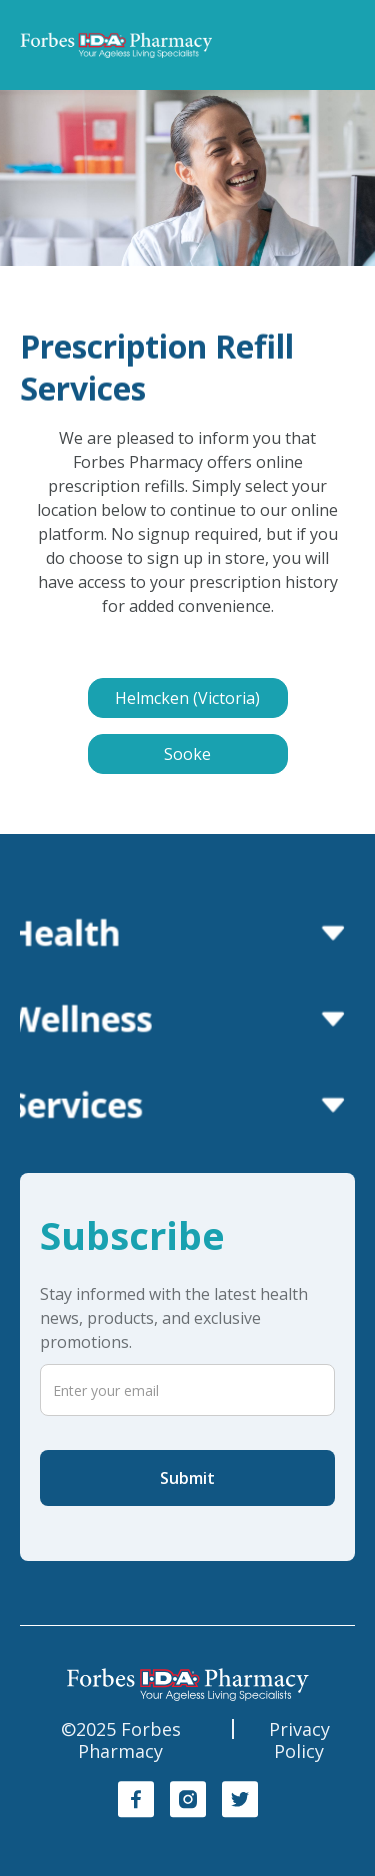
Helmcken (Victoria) (187, 698)
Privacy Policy (299, 1740)
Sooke (187, 754)
